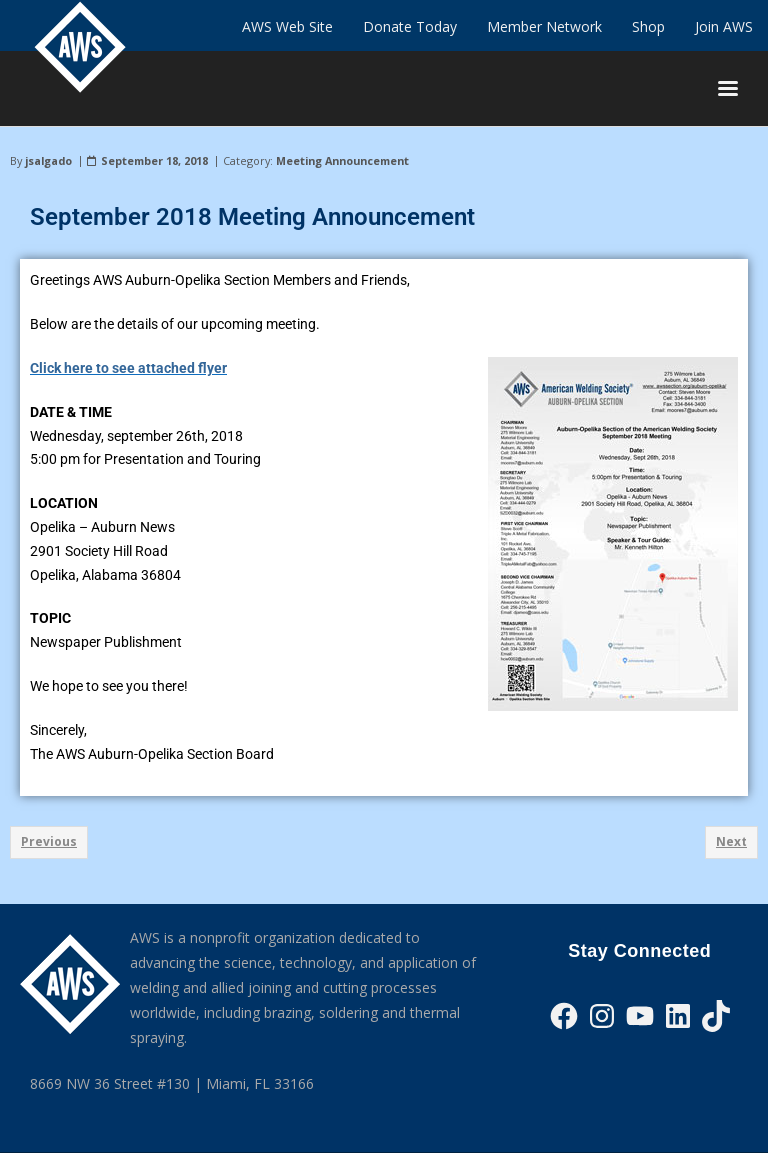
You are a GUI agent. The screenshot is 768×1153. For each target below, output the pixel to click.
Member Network (544, 26)
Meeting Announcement (342, 160)
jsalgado (48, 160)
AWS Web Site (287, 26)
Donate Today (410, 26)
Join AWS (724, 26)
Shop (648, 26)
